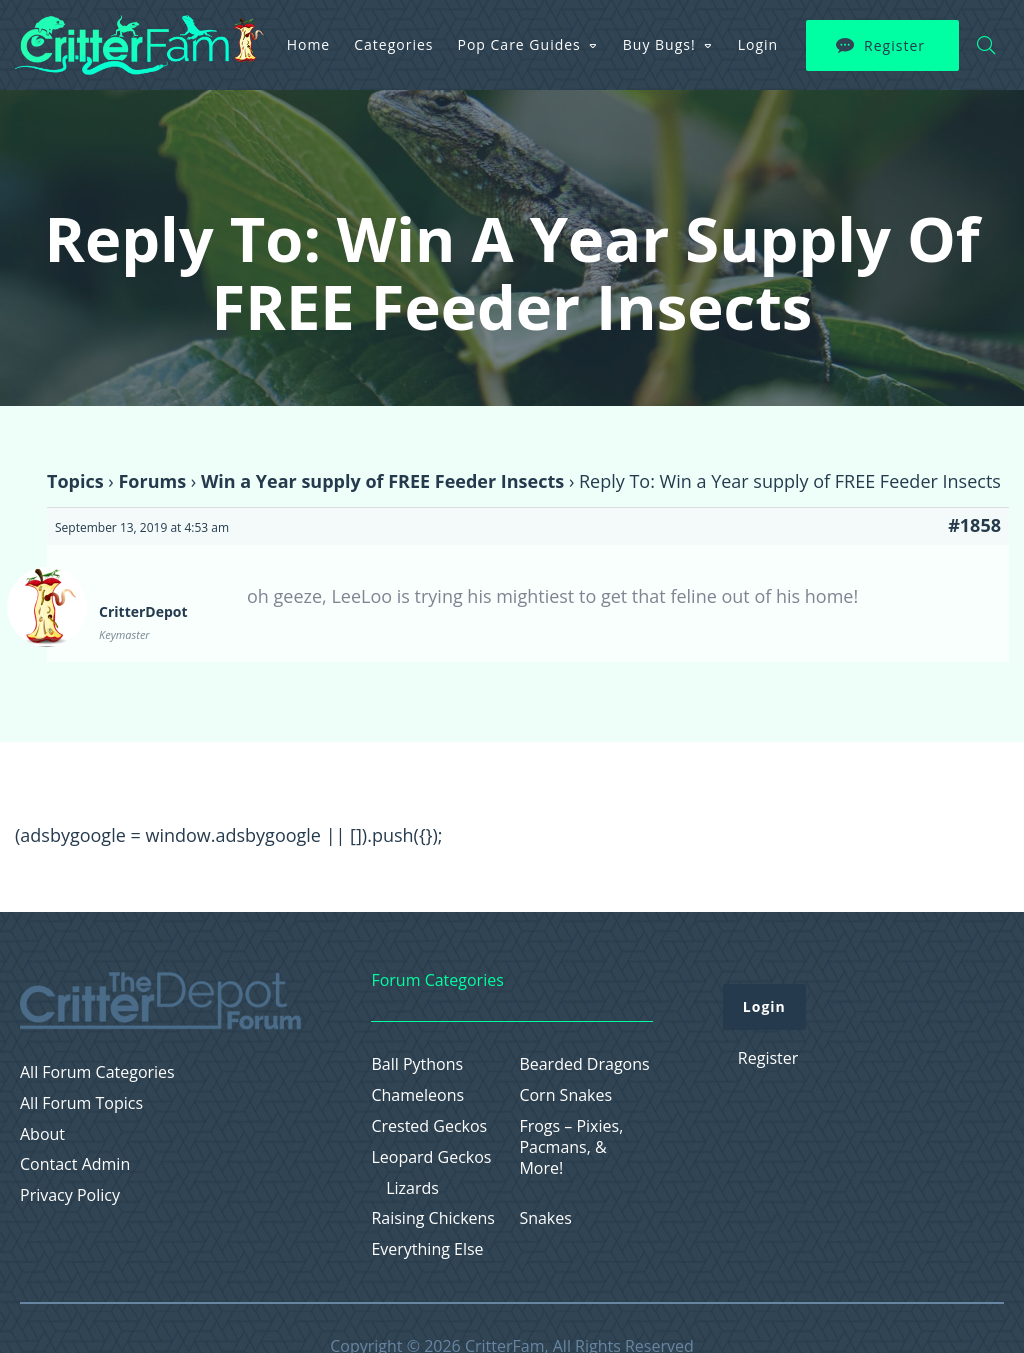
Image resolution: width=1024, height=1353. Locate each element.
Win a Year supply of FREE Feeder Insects (382, 481)
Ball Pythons (417, 1064)
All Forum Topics (81, 1103)
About (42, 1134)
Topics (75, 481)
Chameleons (417, 1095)
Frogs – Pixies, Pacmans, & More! (571, 1147)
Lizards (412, 1188)
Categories (393, 44)
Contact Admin (75, 1164)
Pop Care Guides (519, 44)
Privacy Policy (70, 1195)
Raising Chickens (433, 1218)
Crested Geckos (429, 1126)
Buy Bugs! (659, 44)
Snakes (545, 1218)
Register (894, 45)
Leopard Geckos (431, 1157)
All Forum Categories (97, 1072)
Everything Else (427, 1249)
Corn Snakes (565, 1095)
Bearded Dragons (584, 1064)
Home (309, 44)
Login (758, 44)
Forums (152, 481)
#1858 (974, 525)
